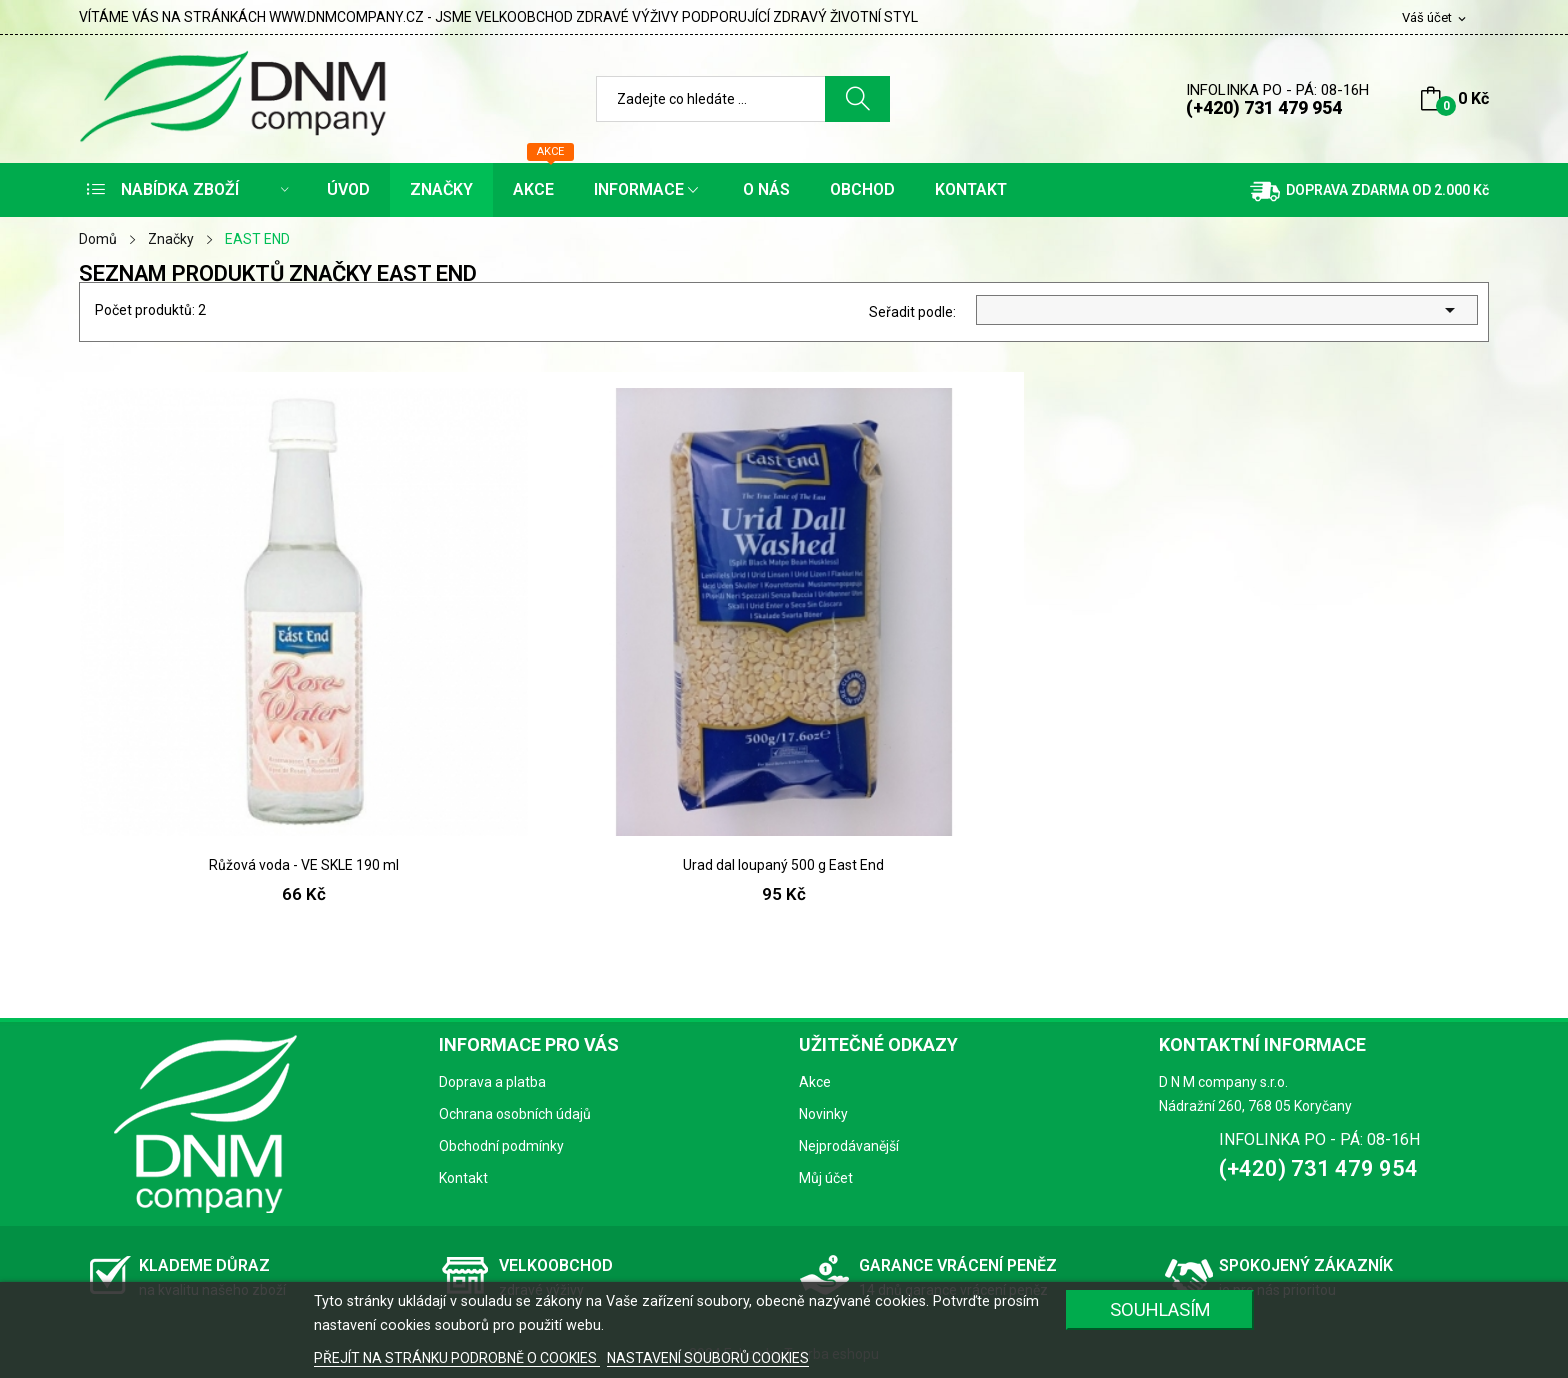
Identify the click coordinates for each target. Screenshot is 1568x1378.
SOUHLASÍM (1160, 1309)
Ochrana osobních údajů (515, 1114)
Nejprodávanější (849, 1146)
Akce (815, 1082)
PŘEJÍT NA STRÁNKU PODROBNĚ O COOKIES (457, 1358)
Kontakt (463, 1178)
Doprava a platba (492, 1082)
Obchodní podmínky (501, 1146)
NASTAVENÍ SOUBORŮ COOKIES (708, 1358)
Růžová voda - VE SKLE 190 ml (304, 865)
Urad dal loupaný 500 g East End (783, 865)
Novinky (823, 1114)
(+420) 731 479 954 (1264, 107)
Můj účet (826, 1178)
